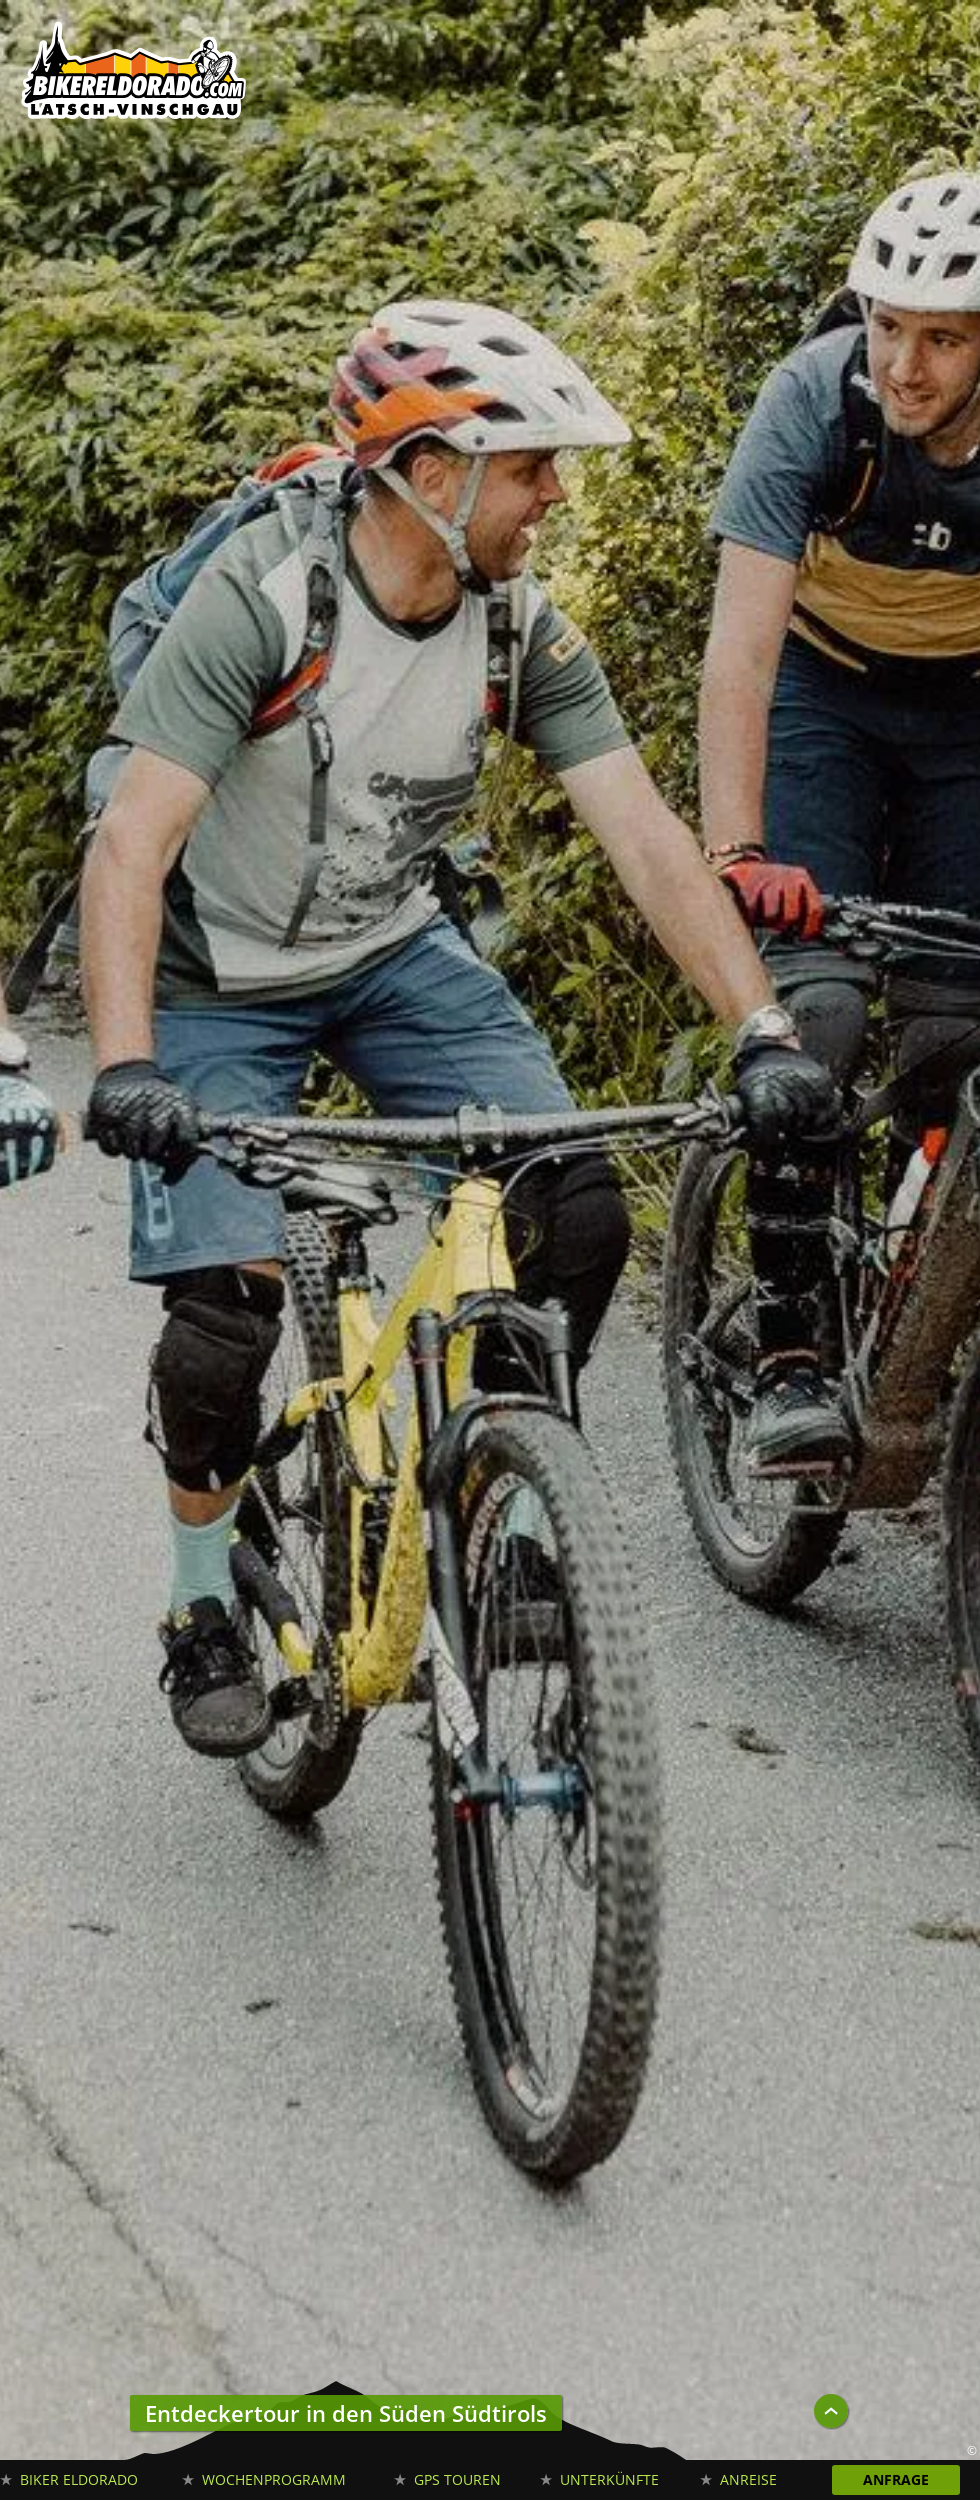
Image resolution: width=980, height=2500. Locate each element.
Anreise (748, 2479)
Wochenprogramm (274, 2479)
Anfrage (896, 2479)
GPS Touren (457, 2479)
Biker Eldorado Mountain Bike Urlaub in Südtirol (135, 75)
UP (831, 2411)
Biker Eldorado (79, 2479)
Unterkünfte (609, 2479)
